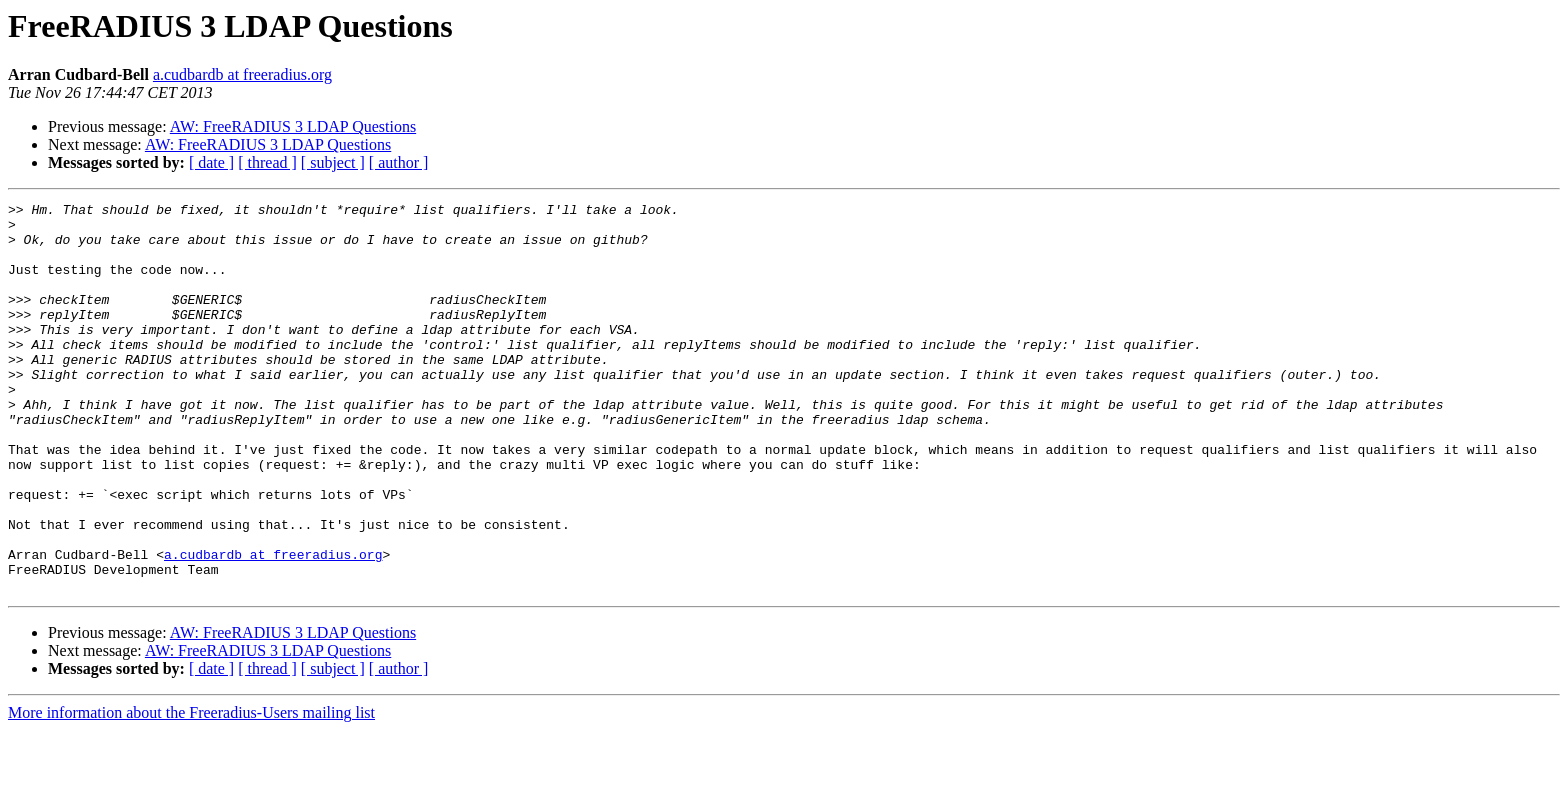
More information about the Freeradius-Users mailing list (191, 790)
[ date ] (211, 162)
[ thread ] (267, 162)
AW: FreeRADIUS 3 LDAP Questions (293, 126)
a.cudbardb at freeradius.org (242, 74)
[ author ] (399, 162)
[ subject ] (333, 162)
